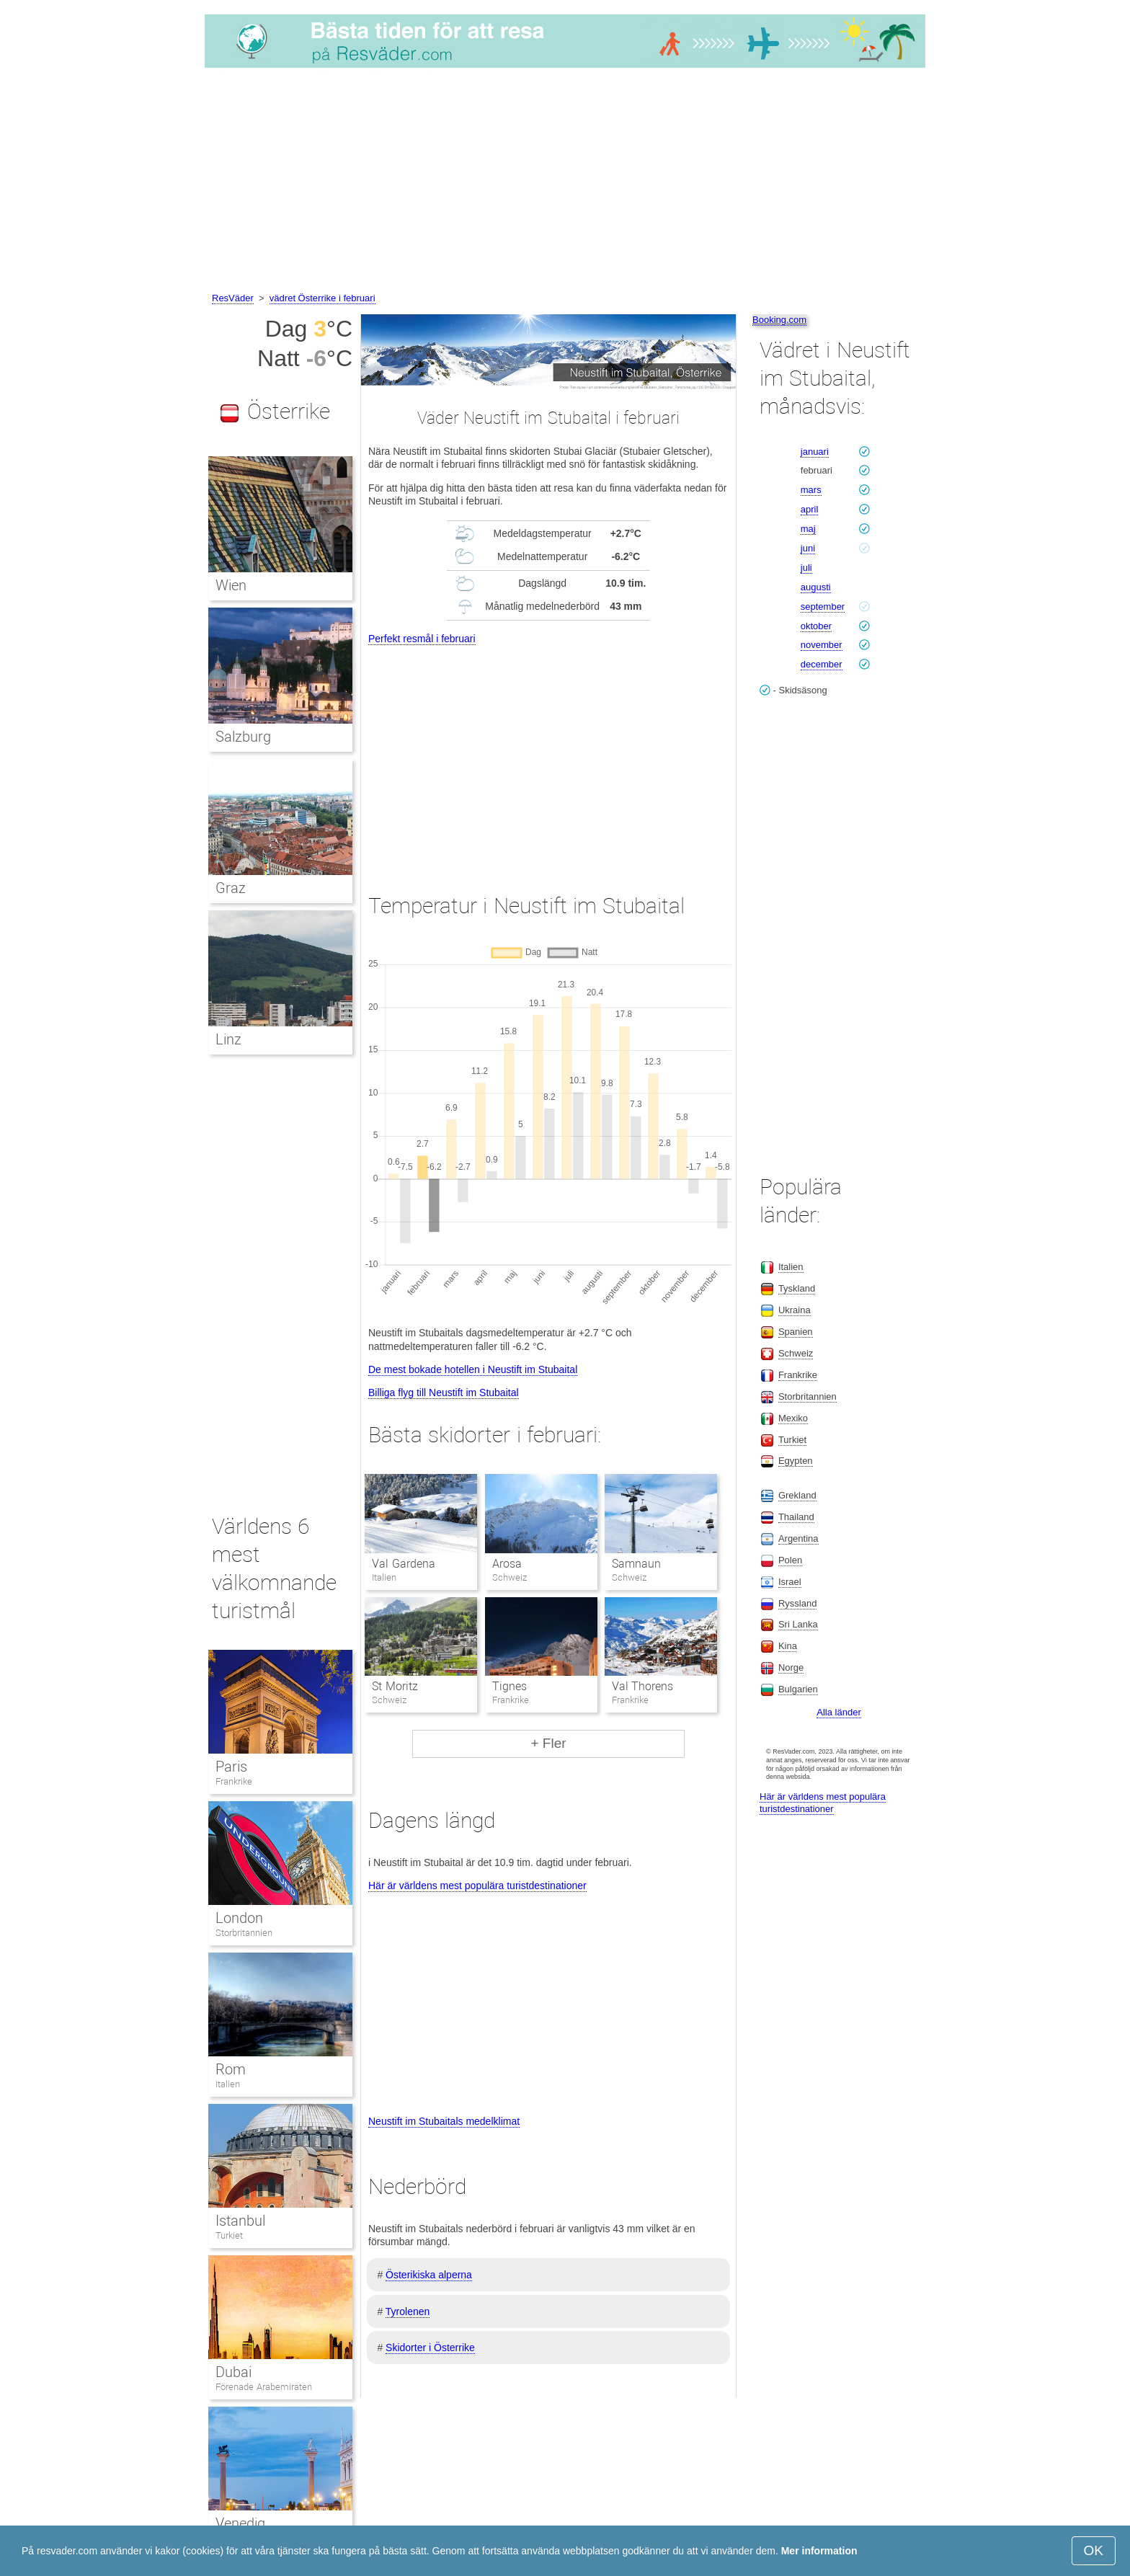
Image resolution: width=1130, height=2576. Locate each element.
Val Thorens (642, 1686)
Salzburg (243, 736)
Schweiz (795, 1353)
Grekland (797, 1495)
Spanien (795, 1331)
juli (806, 567)
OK (1093, 2550)
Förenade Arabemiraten (263, 2386)
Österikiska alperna (429, 2274)
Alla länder (838, 1712)
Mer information (819, 2551)
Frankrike (233, 1781)
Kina (787, 1645)
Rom (230, 2069)
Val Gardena (403, 1564)
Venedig (240, 2523)
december (821, 664)
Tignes (509, 1686)
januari (815, 451)
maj (808, 528)
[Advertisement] (565, 182)
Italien (227, 2084)
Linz (228, 1039)
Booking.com (779, 319)
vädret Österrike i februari (322, 298)
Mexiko (793, 1418)
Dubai (233, 2372)
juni (808, 548)
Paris (231, 1766)
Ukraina (794, 1310)
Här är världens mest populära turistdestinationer (477, 1885)
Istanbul (240, 2220)
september (823, 606)
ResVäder (233, 298)
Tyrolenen (408, 2311)
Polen (790, 1560)
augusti (816, 587)
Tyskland (796, 1288)
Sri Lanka (798, 1624)
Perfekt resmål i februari (422, 638)
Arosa (507, 1564)
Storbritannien (243, 1932)
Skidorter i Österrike (430, 2347)
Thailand (796, 1516)
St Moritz (394, 1686)
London (239, 1918)
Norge (791, 1667)
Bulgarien (798, 1689)
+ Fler (548, 1743)
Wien (230, 585)
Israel (789, 1581)
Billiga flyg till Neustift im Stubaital (443, 1392)
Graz (230, 888)
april (810, 509)
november (821, 644)
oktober (816, 626)
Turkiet (229, 2235)
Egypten (795, 1460)
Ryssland (797, 1603)
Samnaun (636, 1564)
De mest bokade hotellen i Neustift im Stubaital (472, 1369)
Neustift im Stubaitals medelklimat (444, 2121)
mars (811, 489)
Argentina (798, 1538)
